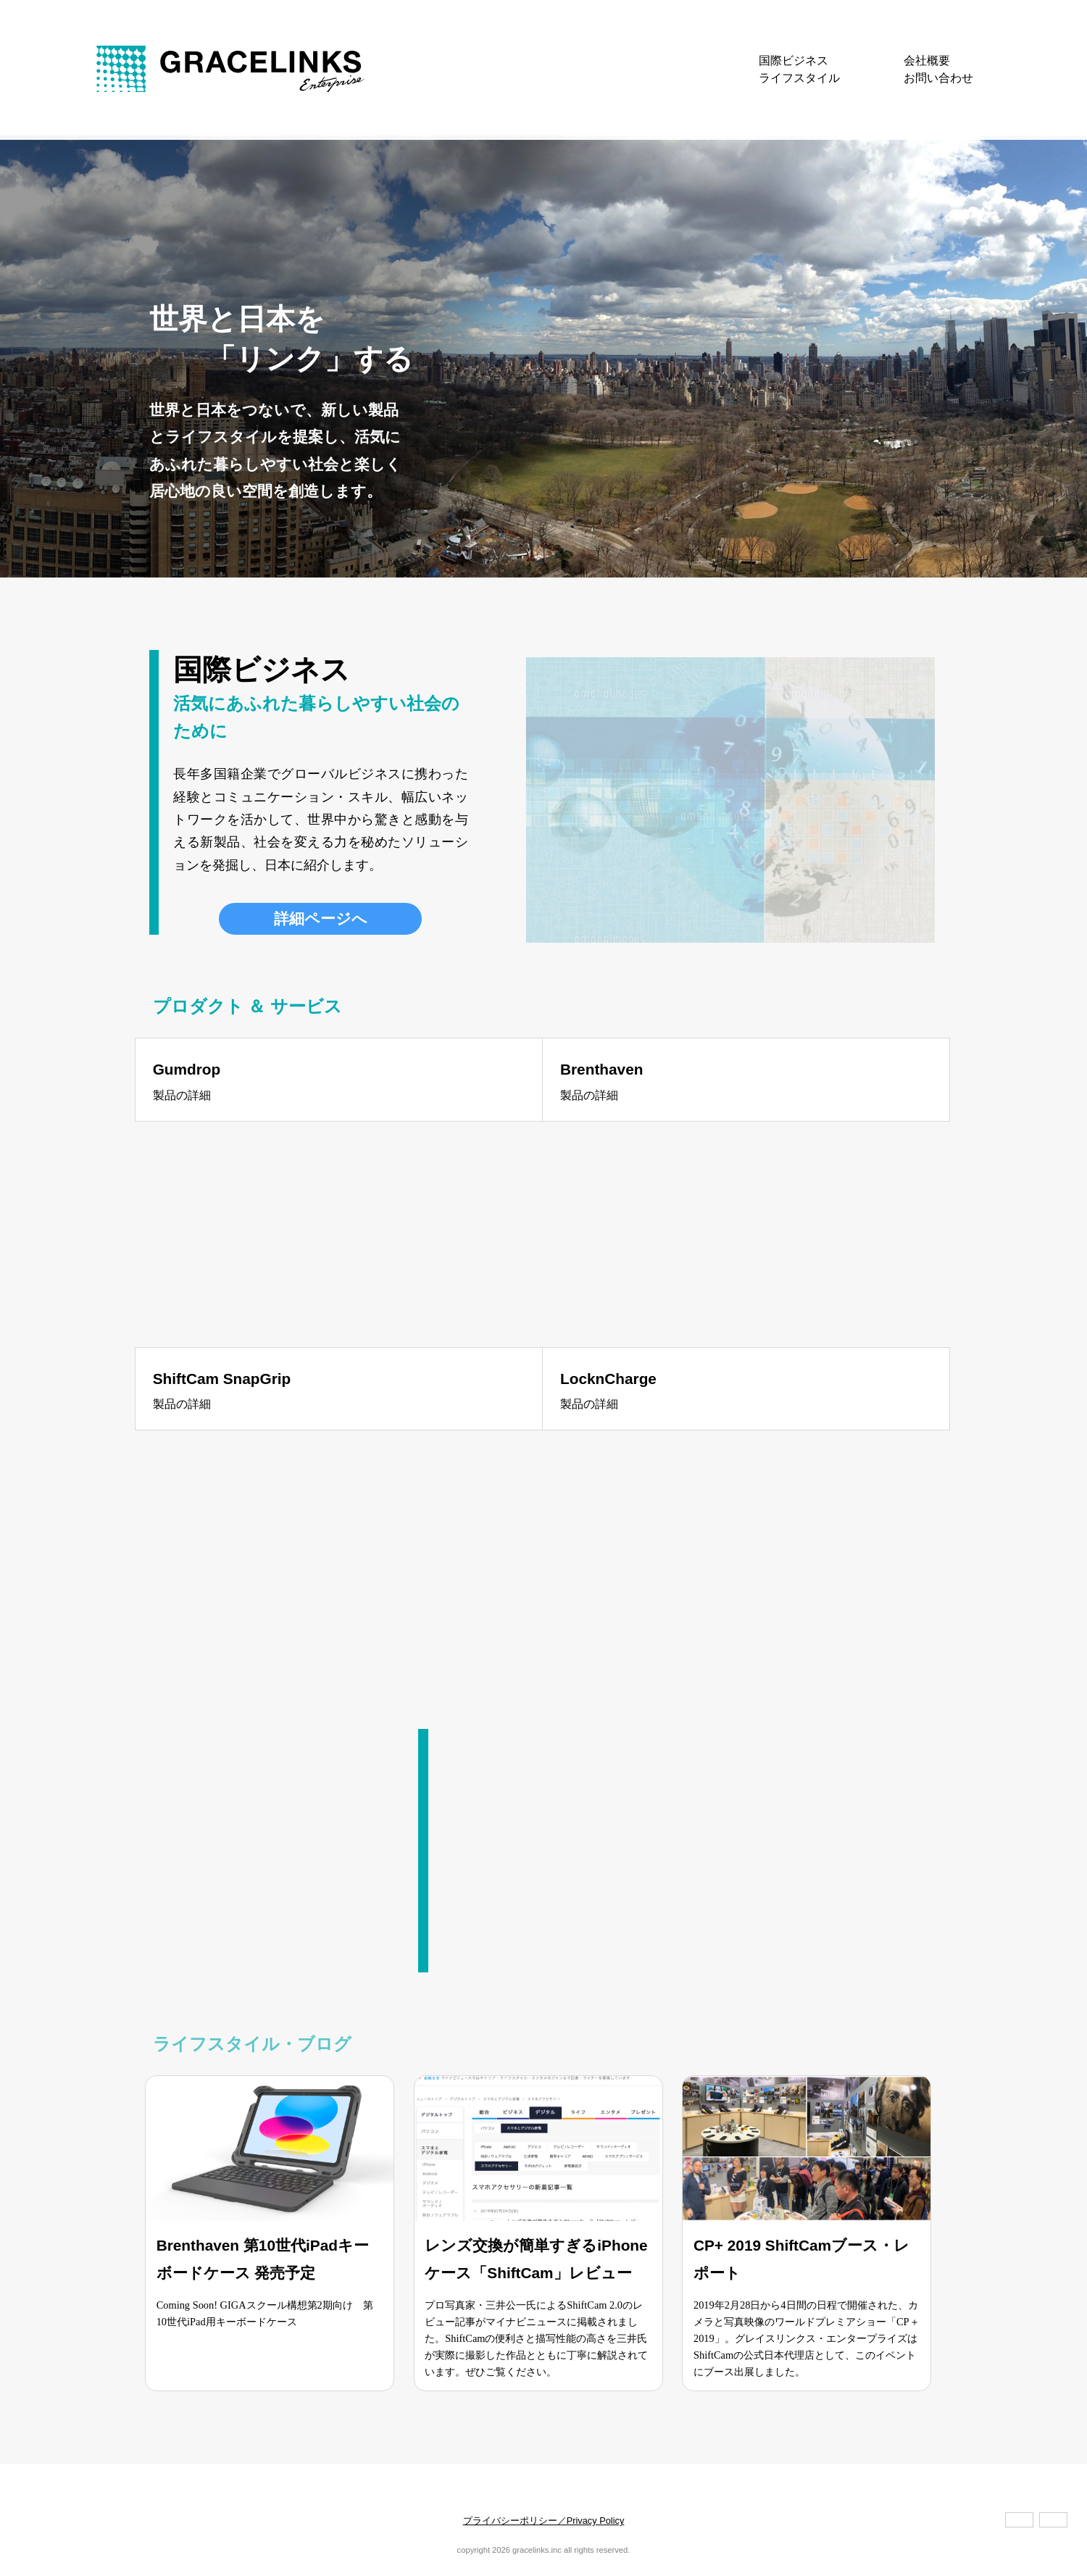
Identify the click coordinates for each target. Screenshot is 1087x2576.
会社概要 (927, 60)
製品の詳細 (182, 1095)
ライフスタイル (799, 78)
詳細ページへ (320, 918)
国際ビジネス (793, 60)
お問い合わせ (938, 78)
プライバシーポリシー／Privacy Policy (544, 2520)
